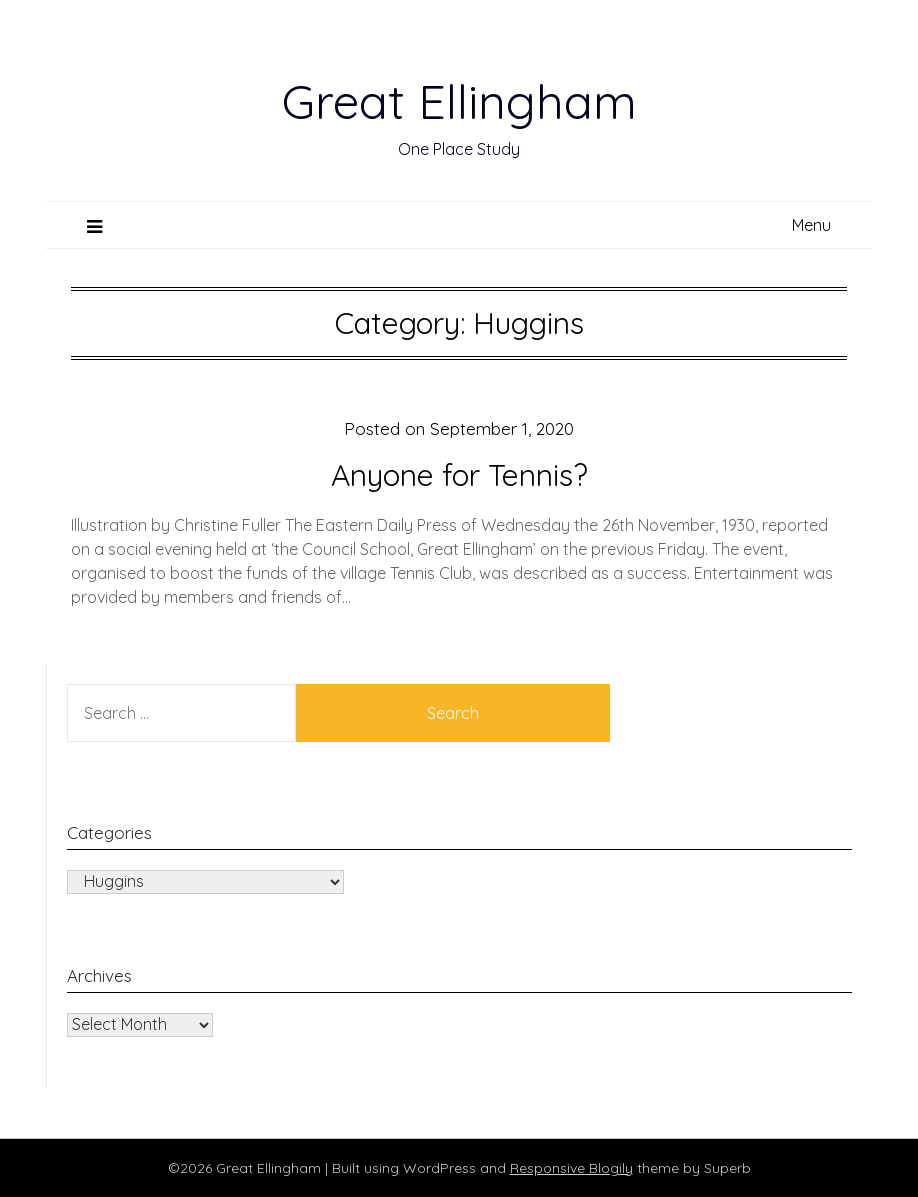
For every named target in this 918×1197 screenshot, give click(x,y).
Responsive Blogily (571, 1168)
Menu (811, 225)
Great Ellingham (459, 101)
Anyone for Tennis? (459, 475)
